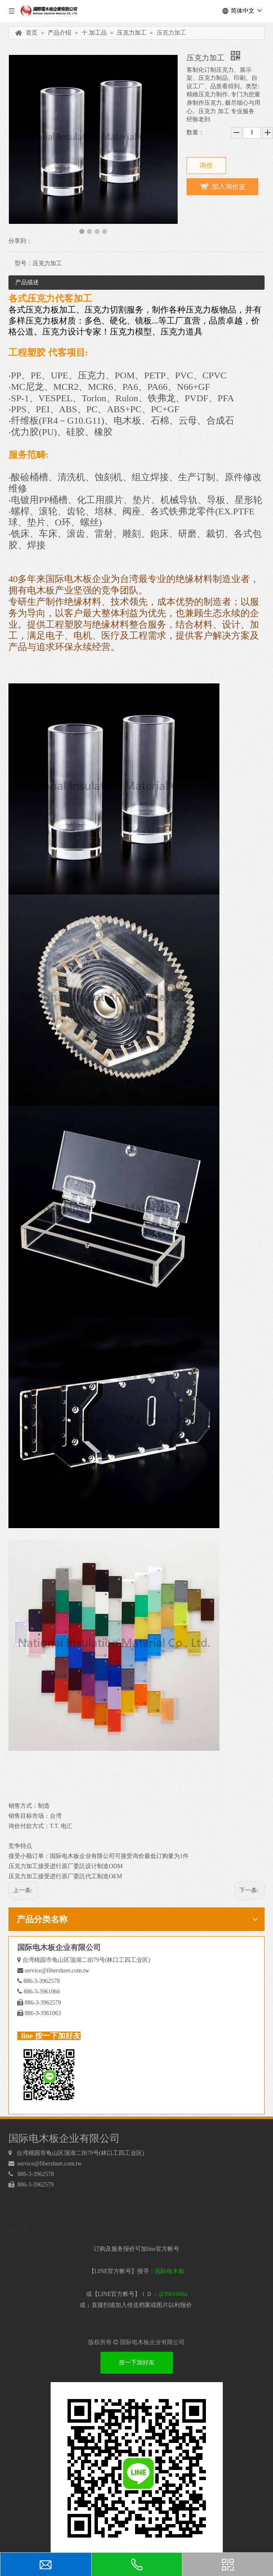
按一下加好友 (136, 2362)
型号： (23, 263)
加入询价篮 (229, 186)
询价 (206, 165)
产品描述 (27, 282)
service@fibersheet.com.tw (57, 1970)
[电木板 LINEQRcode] (137, 2468)
